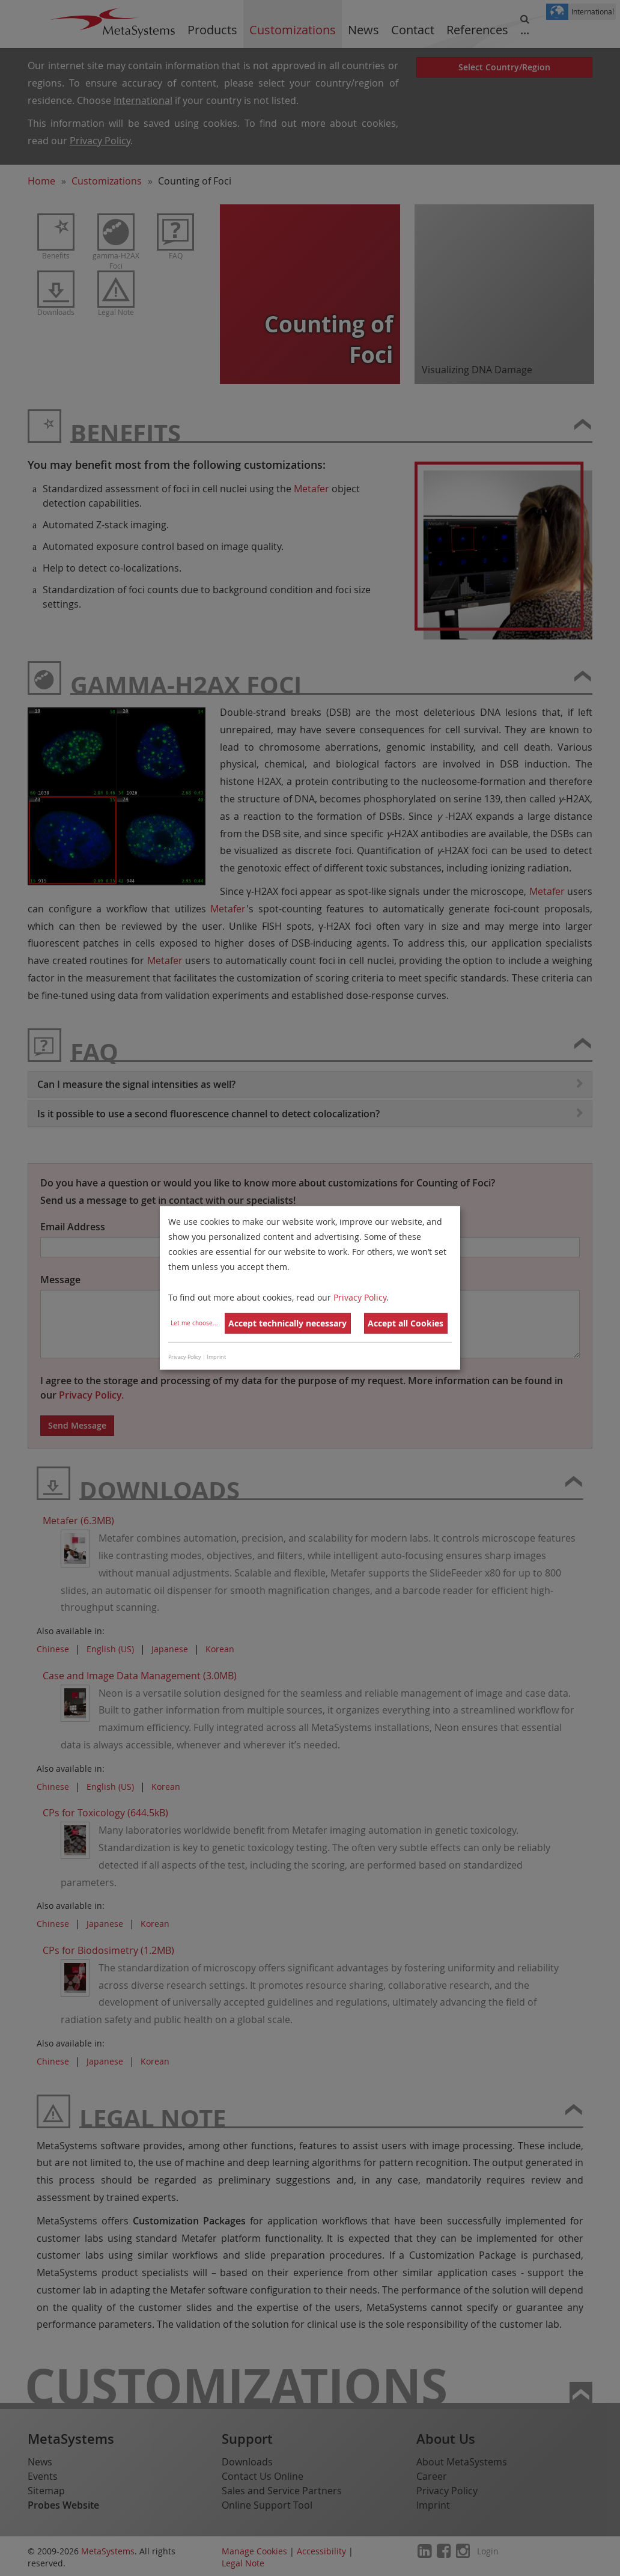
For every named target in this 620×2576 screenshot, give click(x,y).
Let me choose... (194, 1323)
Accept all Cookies (405, 1323)
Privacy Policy (359, 1296)
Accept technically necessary (287, 1323)
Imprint (216, 1357)
